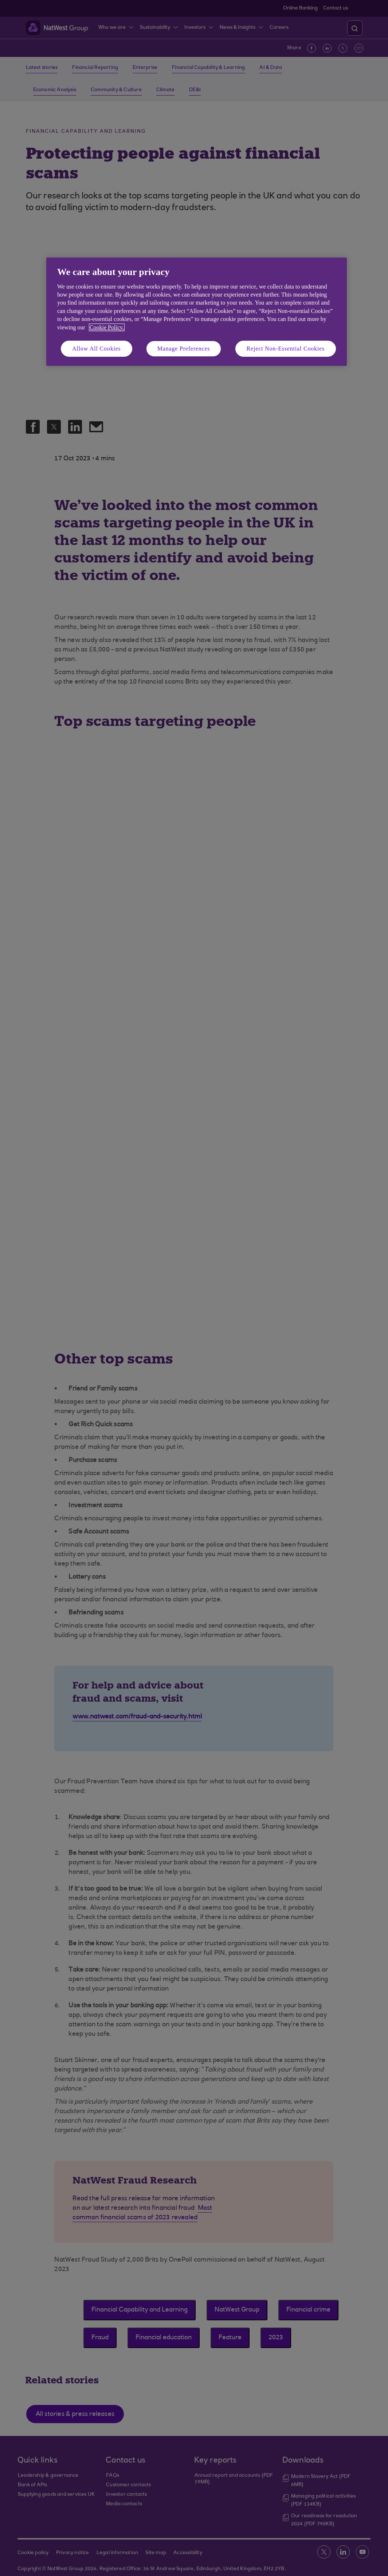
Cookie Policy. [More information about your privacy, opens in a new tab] (107, 327)
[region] (196, 312)
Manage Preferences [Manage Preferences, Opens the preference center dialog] (183, 348)
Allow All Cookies (96, 348)
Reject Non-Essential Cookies (286, 348)
